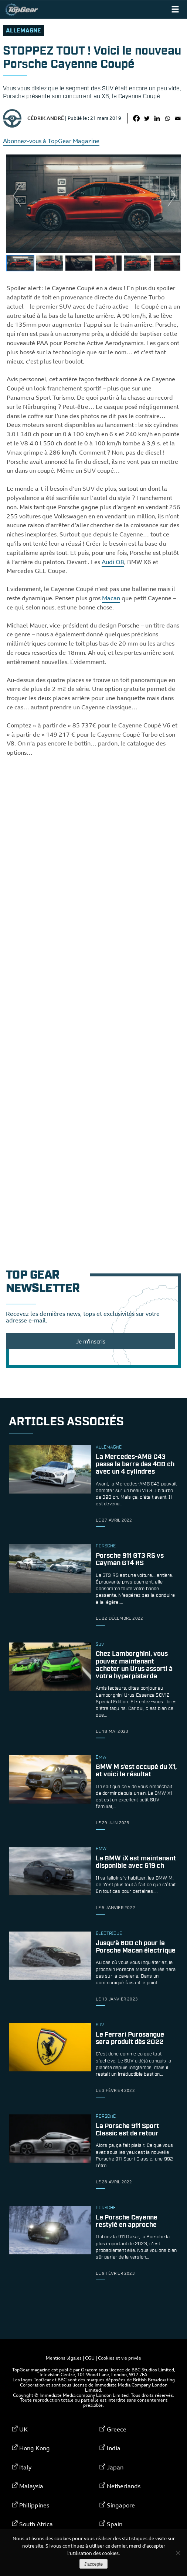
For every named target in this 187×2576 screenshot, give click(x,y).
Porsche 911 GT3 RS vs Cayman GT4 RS (130, 1560)
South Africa (36, 2524)
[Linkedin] (157, 118)
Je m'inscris (90, 1341)
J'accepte (93, 2564)
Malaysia (31, 2486)
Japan (115, 2467)
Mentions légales (64, 2358)
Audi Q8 (113, 562)
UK (23, 2429)
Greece (116, 2429)
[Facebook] (136, 118)
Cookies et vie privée (119, 2358)
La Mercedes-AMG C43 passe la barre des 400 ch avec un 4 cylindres (135, 1464)
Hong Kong (34, 2448)
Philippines (34, 2505)
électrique (109, 1933)
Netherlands (123, 2486)
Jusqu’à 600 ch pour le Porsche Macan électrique (136, 1947)
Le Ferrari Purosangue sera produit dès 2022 (130, 2038)
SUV (100, 1644)
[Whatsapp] (167, 118)
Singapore (121, 2505)
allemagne (23, 31)
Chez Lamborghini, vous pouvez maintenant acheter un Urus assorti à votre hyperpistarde (134, 1665)
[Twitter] (146, 118)
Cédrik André (45, 118)
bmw (101, 1757)
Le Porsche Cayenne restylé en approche (126, 2221)
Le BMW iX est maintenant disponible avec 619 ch (136, 1862)
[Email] (177, 118)
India (113, 2448)
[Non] (177, 2552)
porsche (106, 1546)
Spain (114, 2524)
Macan (111, 598)
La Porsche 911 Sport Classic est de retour (127, 2130)
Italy (25, 2467)
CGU (90, 2358)
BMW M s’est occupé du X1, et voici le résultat (136, 1771)
